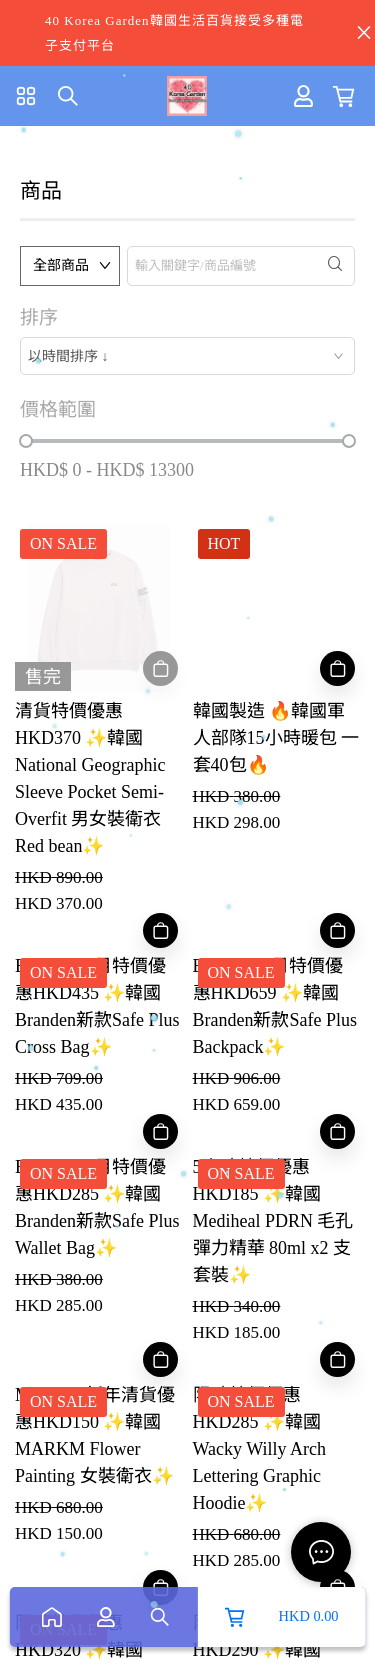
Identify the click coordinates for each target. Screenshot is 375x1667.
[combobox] (187, 356)
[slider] (26, 441)
